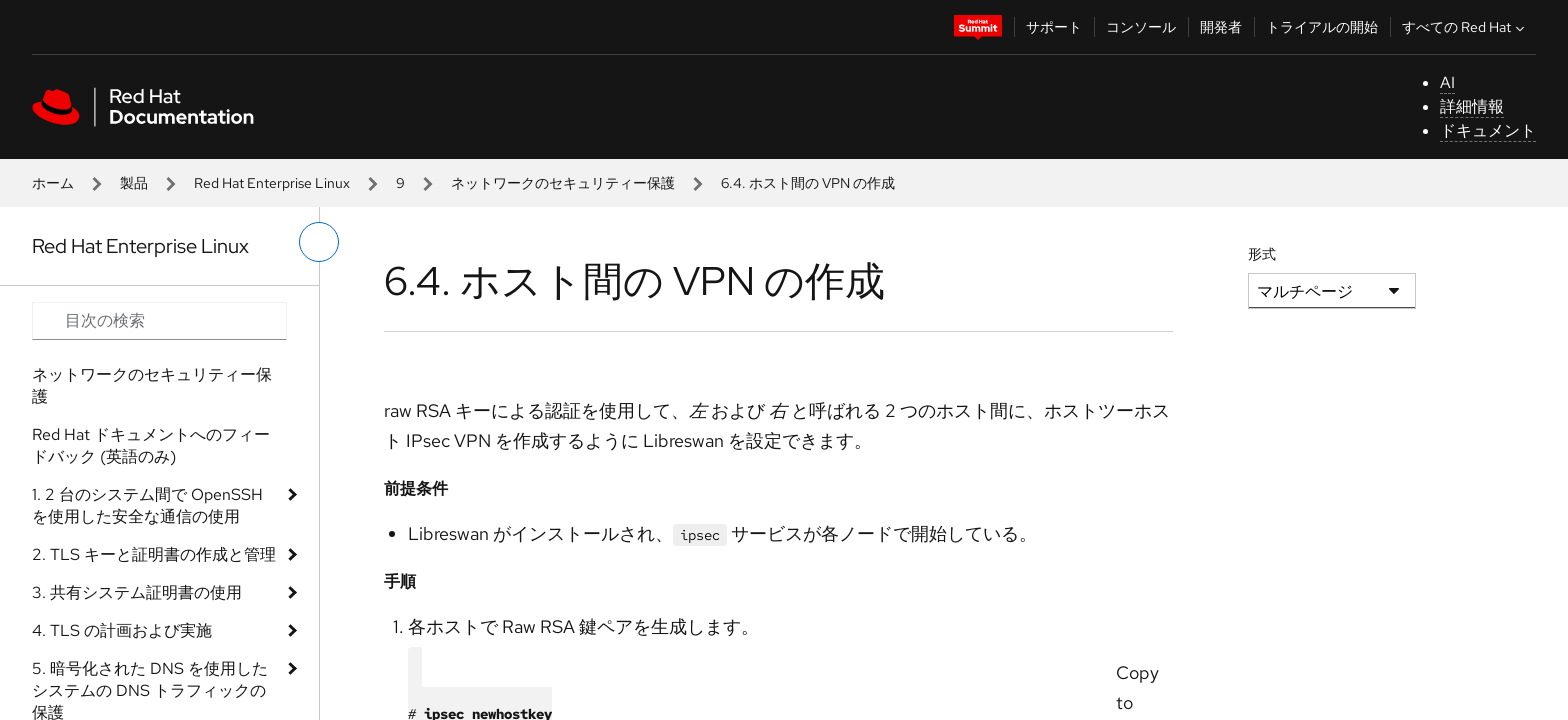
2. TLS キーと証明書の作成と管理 (154, 554)
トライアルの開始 (1322, 27)
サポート (1054, 27)
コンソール (1141, 27)
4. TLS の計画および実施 (122, 630)
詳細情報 (1472, 106)
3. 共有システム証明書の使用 (137, 592)
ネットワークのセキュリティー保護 (563, 183)
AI (1447, 82)
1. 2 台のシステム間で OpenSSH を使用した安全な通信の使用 (147, 505)
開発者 (1221, 27)
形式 (1262, 254)
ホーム (53, 183)
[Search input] (159, 321)
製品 (134, 183)
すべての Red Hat (1465, 27)
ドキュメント (1488, 130)
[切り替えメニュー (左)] (319, 242)
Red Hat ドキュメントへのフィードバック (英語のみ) (151, 445)
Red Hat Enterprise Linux (272, 183)
